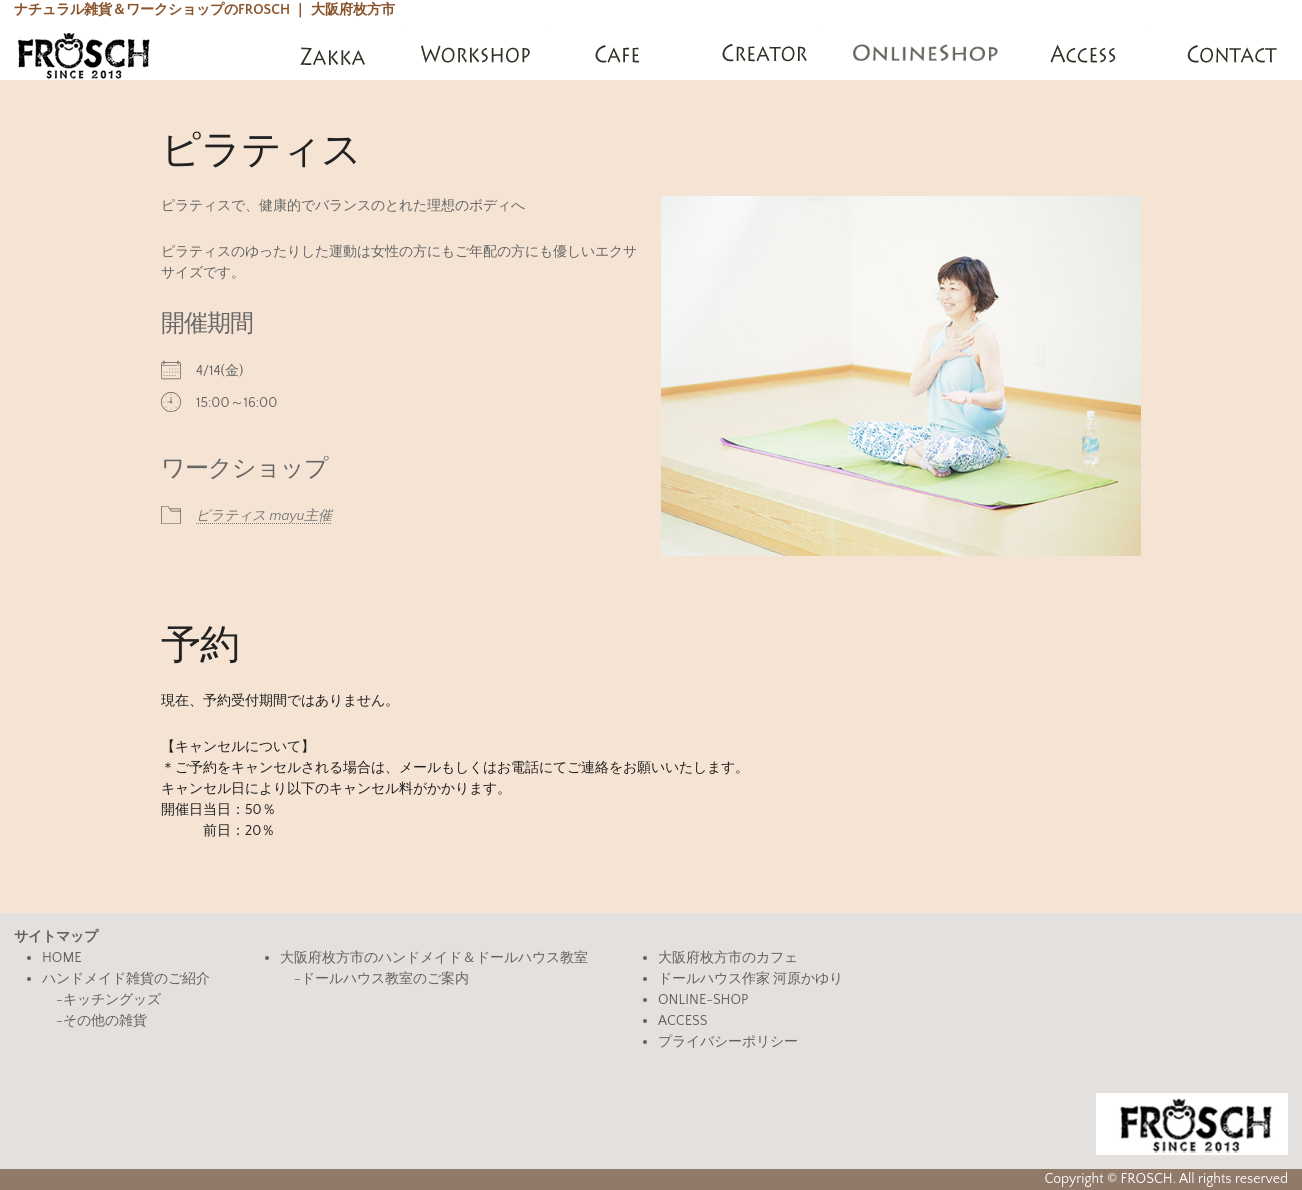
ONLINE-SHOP (703, 1000)
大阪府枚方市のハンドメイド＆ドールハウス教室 (434, 958)
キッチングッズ (112, 1000)
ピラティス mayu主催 (264, 516)
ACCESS (682, 1021)
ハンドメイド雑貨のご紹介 (126, 979)
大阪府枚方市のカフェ (728, 958)
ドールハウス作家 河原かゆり (750, 979)
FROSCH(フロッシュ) (83, 55)
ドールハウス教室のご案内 (385, 979)
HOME (62, 958)
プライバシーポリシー (728, 1042)
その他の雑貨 (105, 1021)
